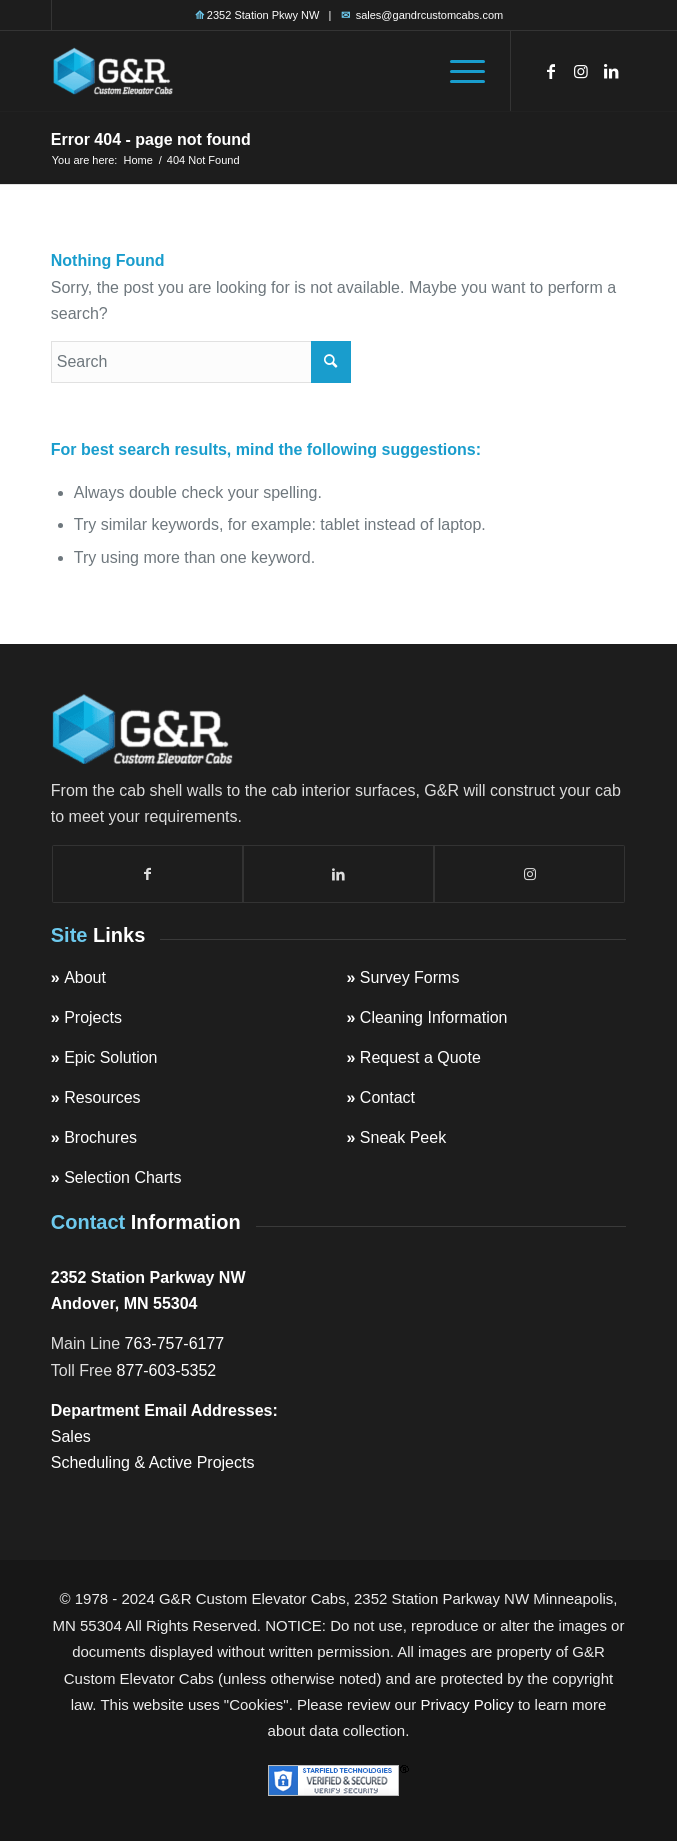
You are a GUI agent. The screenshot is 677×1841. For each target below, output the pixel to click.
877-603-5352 (167, 1370)
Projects (93, 1017)
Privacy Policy (466, 1704)
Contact (387, 1097)
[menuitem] (457, 71)
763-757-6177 (175, 1343)
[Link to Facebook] (551, 71)
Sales (71, 1436)
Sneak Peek (403, 1137)
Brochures (100, 1137)
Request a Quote (420, 1057)
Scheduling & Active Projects (153, 1462)
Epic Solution (110, 1057)
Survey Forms (410, 977)
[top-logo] (281, 71)
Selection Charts (122, 1177)
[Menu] (457, 71)
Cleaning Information (434, 1017)
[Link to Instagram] (581, 71)
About (85, 977)
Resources (102, 1097)
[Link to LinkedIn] (611, 71)
